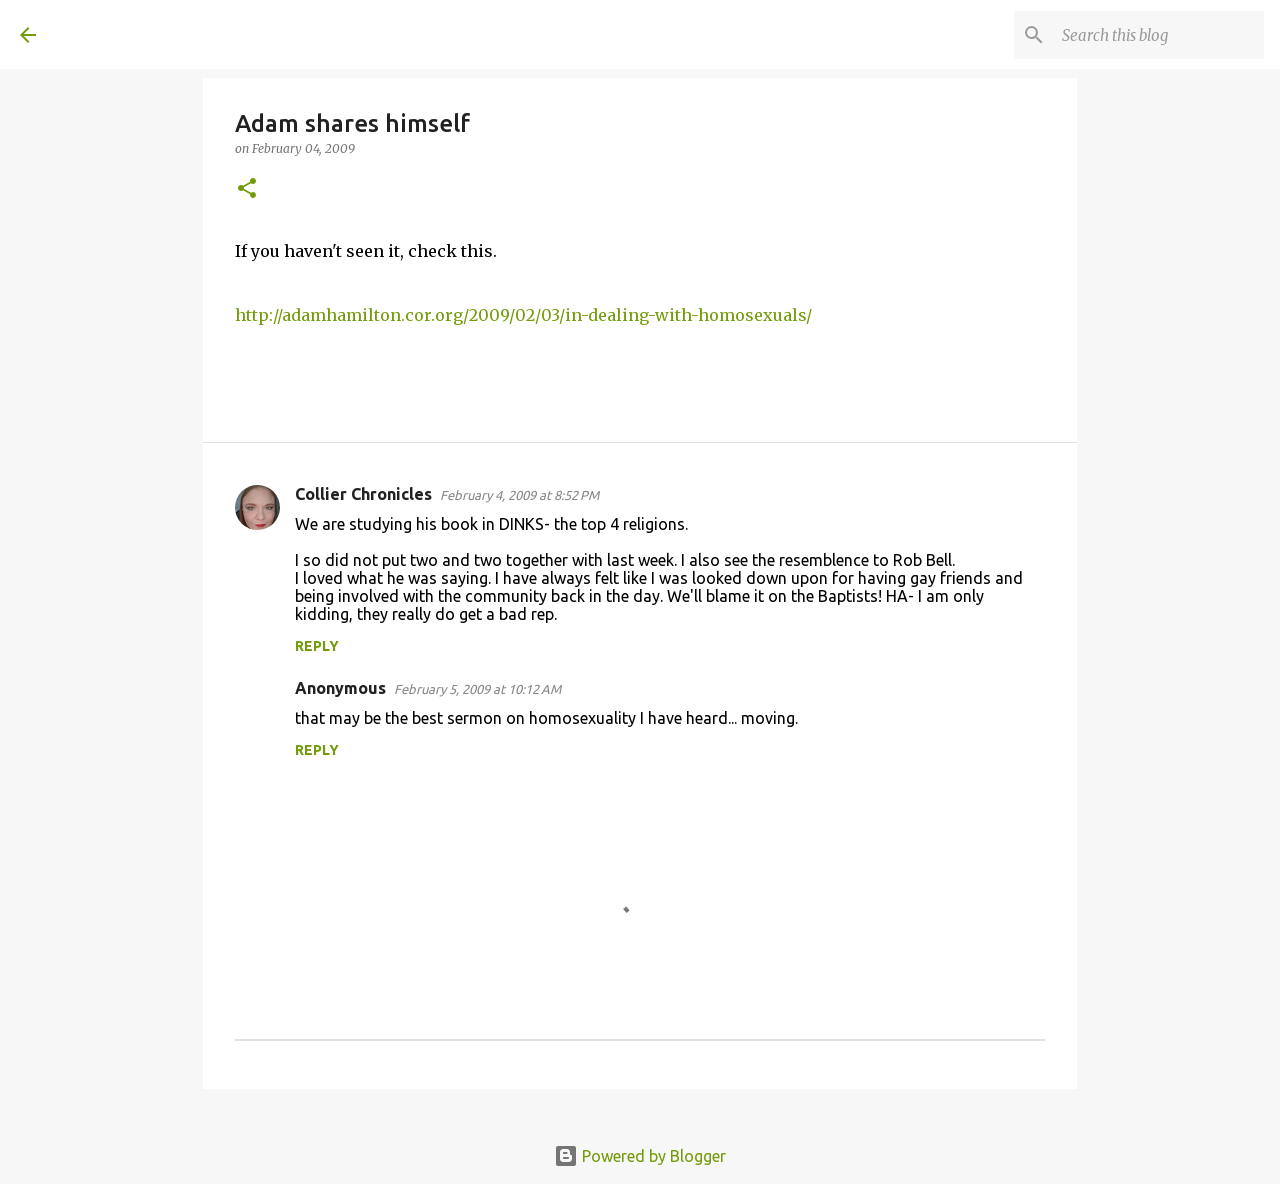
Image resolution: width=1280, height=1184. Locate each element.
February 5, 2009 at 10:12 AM (477, 689)
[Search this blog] (1159, 35)
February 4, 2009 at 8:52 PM (519, 495)
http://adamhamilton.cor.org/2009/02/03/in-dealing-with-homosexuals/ (523, 315)
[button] (247, 189)
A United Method (182, 34)
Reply (317, 646)
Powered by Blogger (640, 1156)
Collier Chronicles (363, 494)
